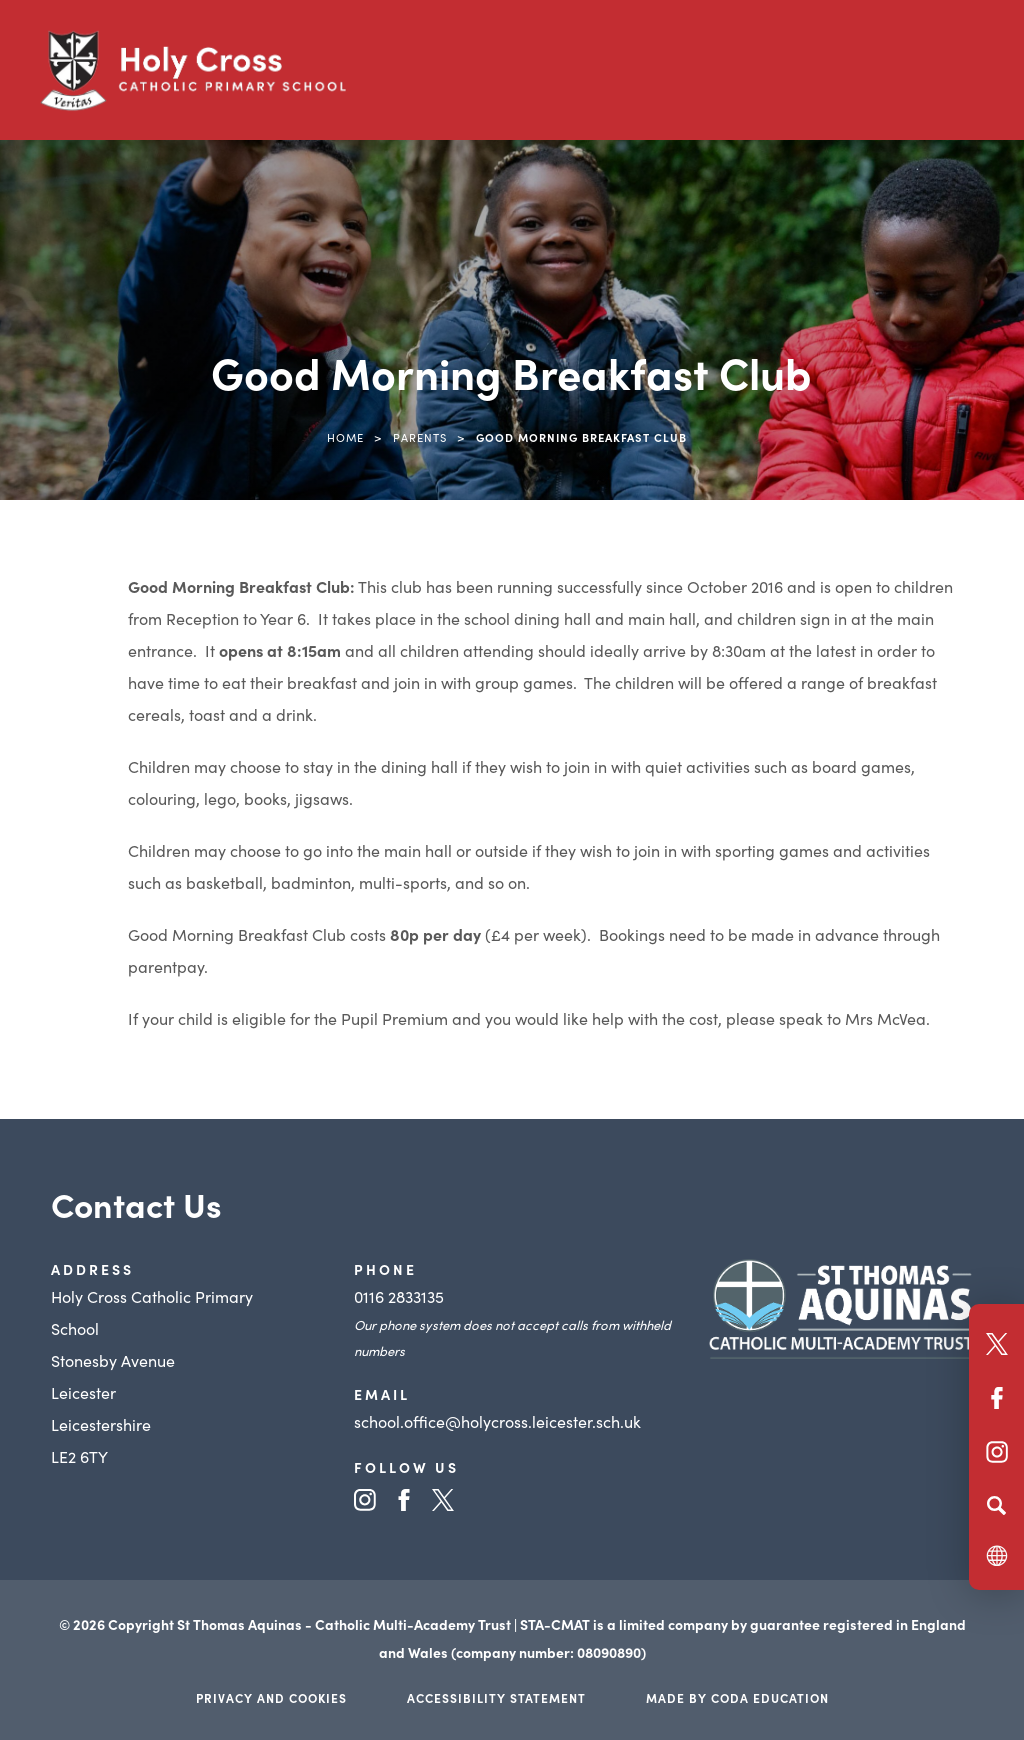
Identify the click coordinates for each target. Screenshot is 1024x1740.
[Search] (996, 1505)
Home (345, 437)
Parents (420, 437)
